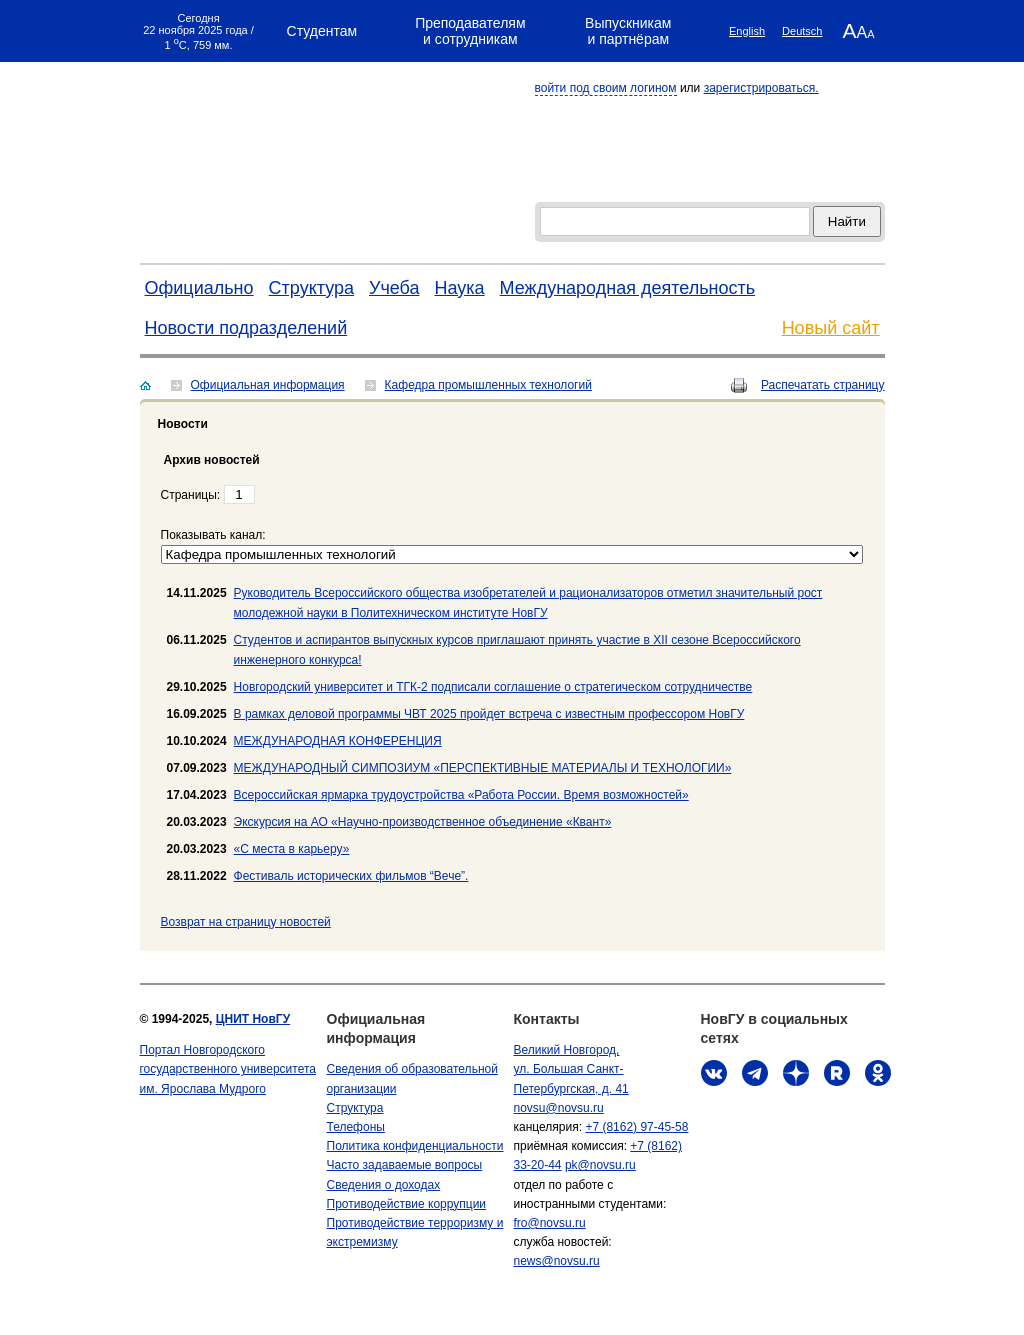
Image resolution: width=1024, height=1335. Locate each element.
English (747, 31)
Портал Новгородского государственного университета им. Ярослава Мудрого (228, 1069)
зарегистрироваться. (761, 88)
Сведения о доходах (384, 1185)
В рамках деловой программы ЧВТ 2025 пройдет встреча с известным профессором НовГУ (489, 714)
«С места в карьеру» (292, 849)
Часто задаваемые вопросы (405, 1165)
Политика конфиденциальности (415, 1146)
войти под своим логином (606, 88)
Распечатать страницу (823, 385)
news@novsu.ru (557, 1261)
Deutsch (802, 31)
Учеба (394, 288)
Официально (199, 288)
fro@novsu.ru (550, 1223)
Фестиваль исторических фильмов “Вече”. (351, 876)
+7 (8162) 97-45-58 (636, 1127)
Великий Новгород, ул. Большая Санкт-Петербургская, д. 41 (571, 1069)
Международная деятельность (628, 288)
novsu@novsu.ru (559, 1108)
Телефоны (356, 1127)
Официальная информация (268, 385)
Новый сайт (831, 328)
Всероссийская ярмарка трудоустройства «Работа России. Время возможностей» (461, 795)
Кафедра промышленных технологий (488, 385)
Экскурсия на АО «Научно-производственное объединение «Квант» (423, 822)
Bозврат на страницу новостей (246, 922)
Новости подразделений (246, 328)
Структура (311, 288)
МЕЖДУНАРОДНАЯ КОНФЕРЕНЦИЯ (338, 741)
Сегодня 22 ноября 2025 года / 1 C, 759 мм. (198, 31)
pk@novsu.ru (600, 1165)
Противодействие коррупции (407, 1204)
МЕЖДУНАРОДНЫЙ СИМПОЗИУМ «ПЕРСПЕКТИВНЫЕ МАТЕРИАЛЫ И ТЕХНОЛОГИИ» (483, 768)
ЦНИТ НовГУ (253, 1019)
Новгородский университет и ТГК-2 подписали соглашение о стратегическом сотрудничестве (493, 687)
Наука (460, 288)
